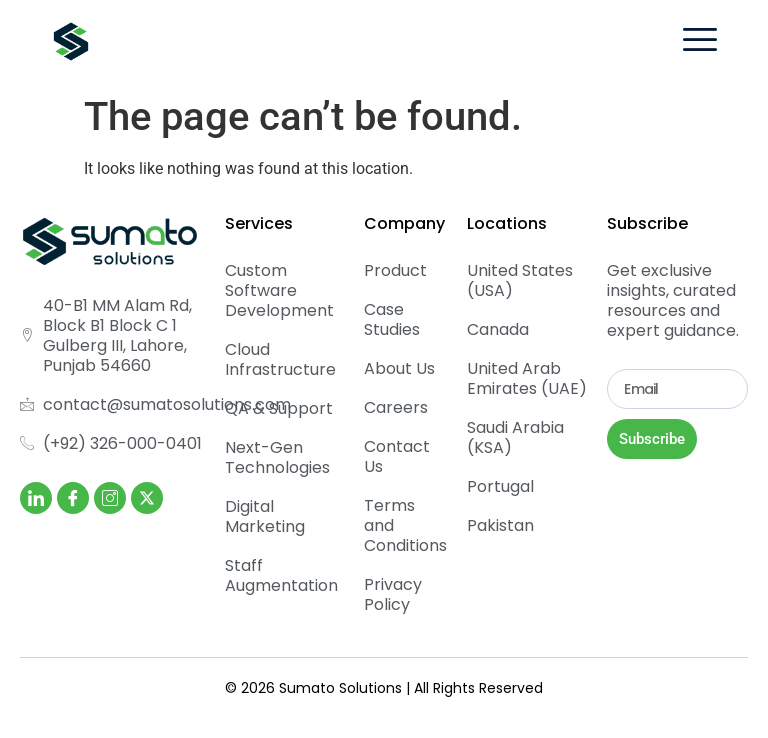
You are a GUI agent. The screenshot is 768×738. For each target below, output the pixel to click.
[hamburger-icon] (699, 42)
